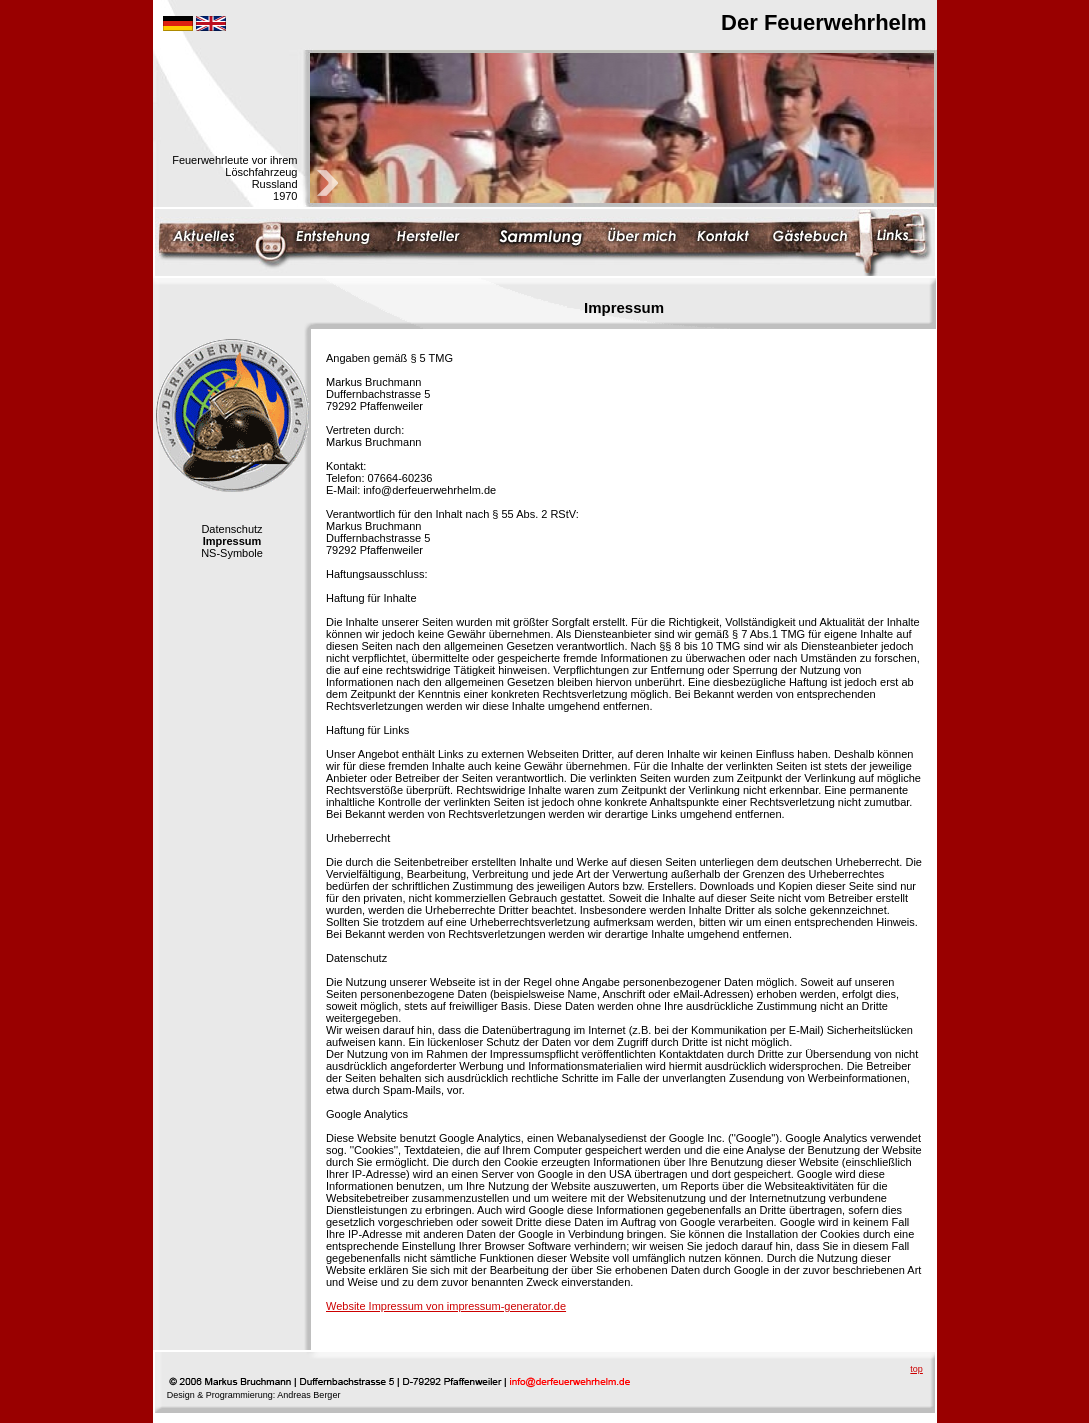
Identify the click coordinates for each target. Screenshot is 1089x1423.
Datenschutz (231, 529)
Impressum (232, 541)
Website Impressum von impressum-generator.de (446, 1306)
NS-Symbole (232, 553)
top (916, 1369)
